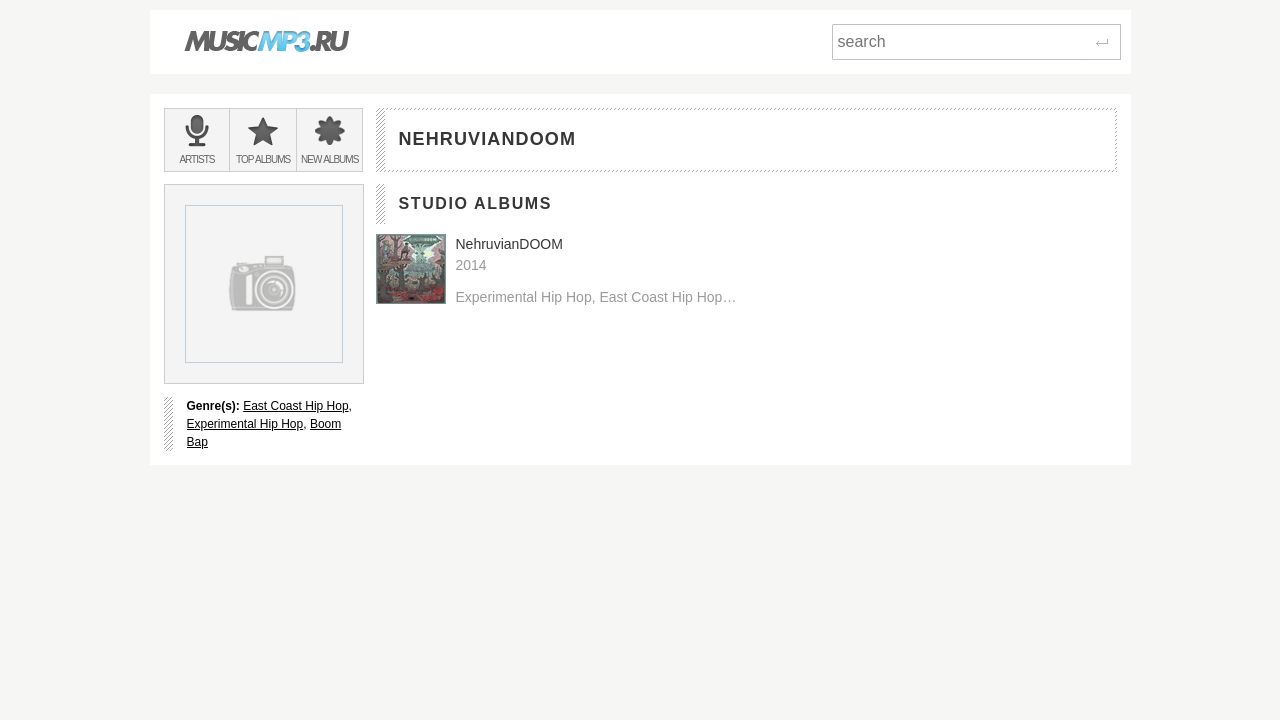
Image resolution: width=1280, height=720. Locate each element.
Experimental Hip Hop (245, 424)
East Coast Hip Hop (295, 406)
